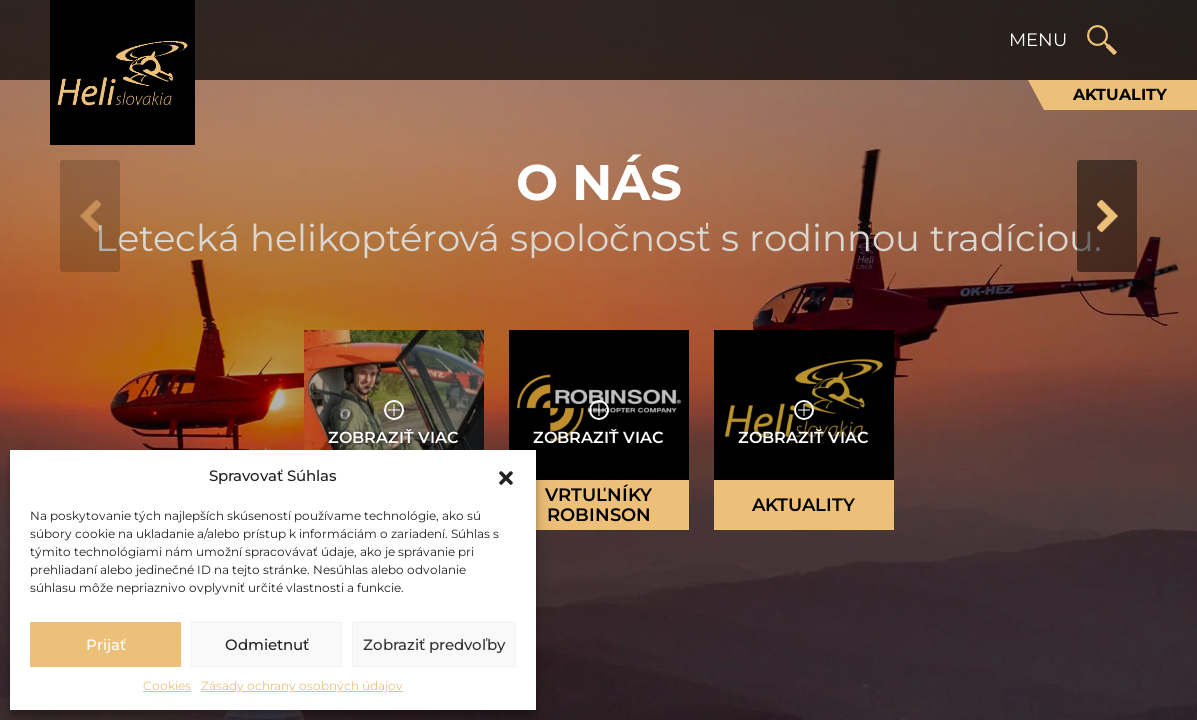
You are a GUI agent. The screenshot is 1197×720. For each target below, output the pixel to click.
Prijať (106, 644)
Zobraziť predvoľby (434, 644)
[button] (506, 476)
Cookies (167, 685)
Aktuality (1120, 94)
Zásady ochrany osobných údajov (302, 685)
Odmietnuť (267, 644)
